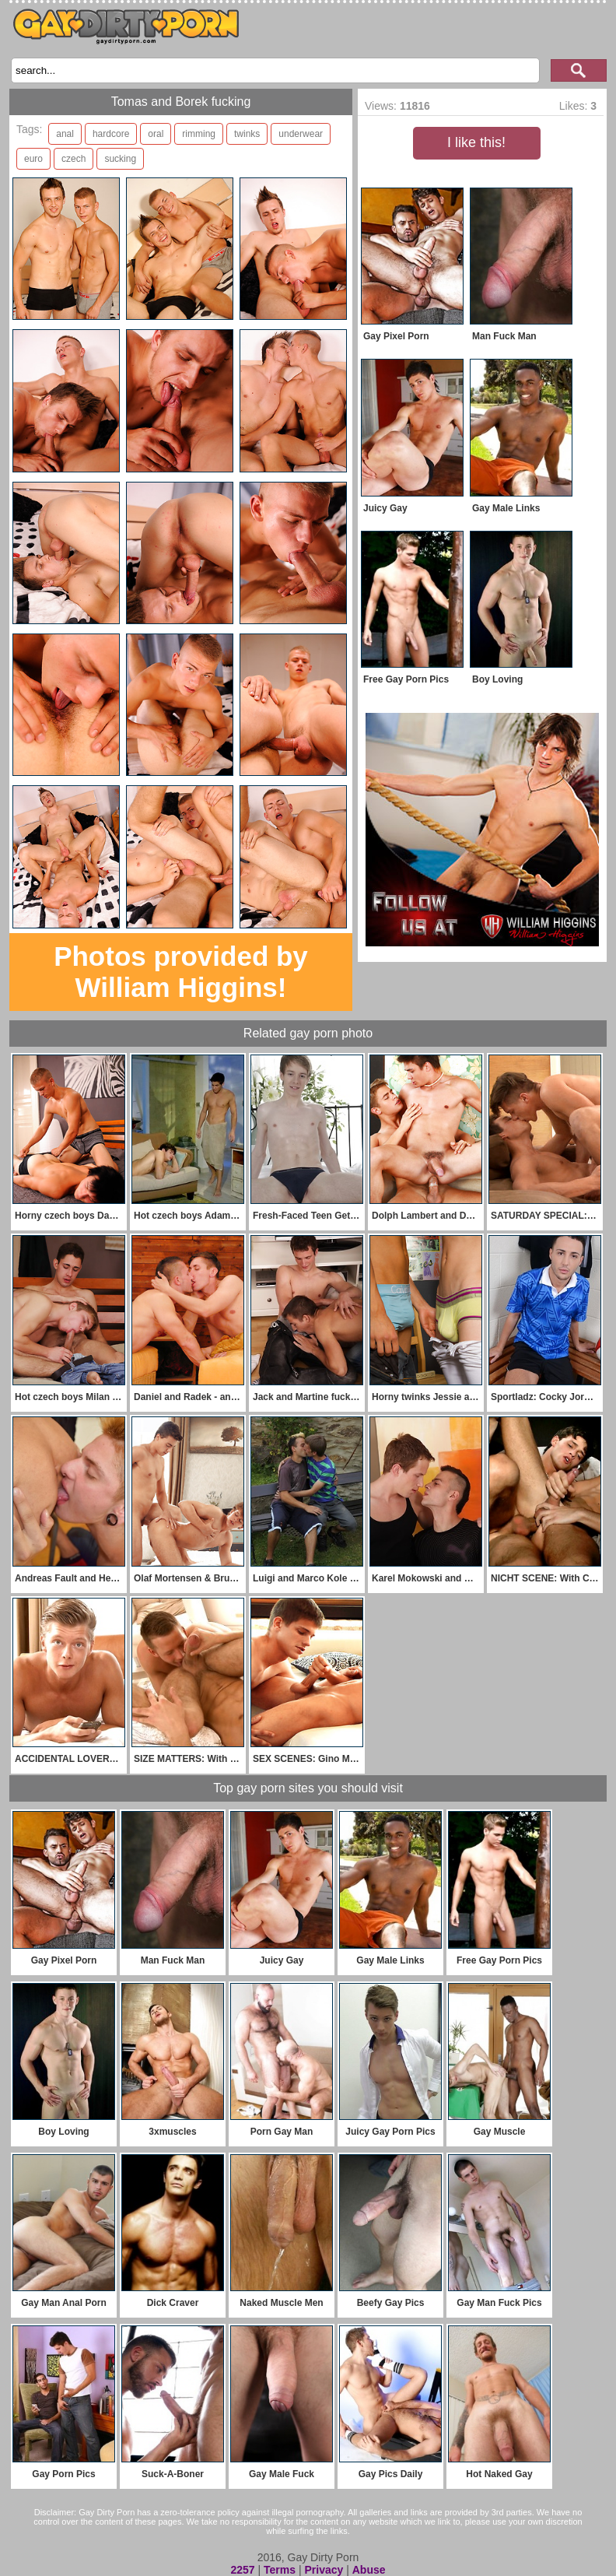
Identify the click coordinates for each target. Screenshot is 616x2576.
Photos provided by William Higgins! (181, 971)
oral (155, 133)
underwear (300, 133)
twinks (247, 133)
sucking (120, 158)
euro (33, 158)
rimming (198, 133)
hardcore (111, 133)
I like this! (476, 142)
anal (65, 133)
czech (73, 158)
